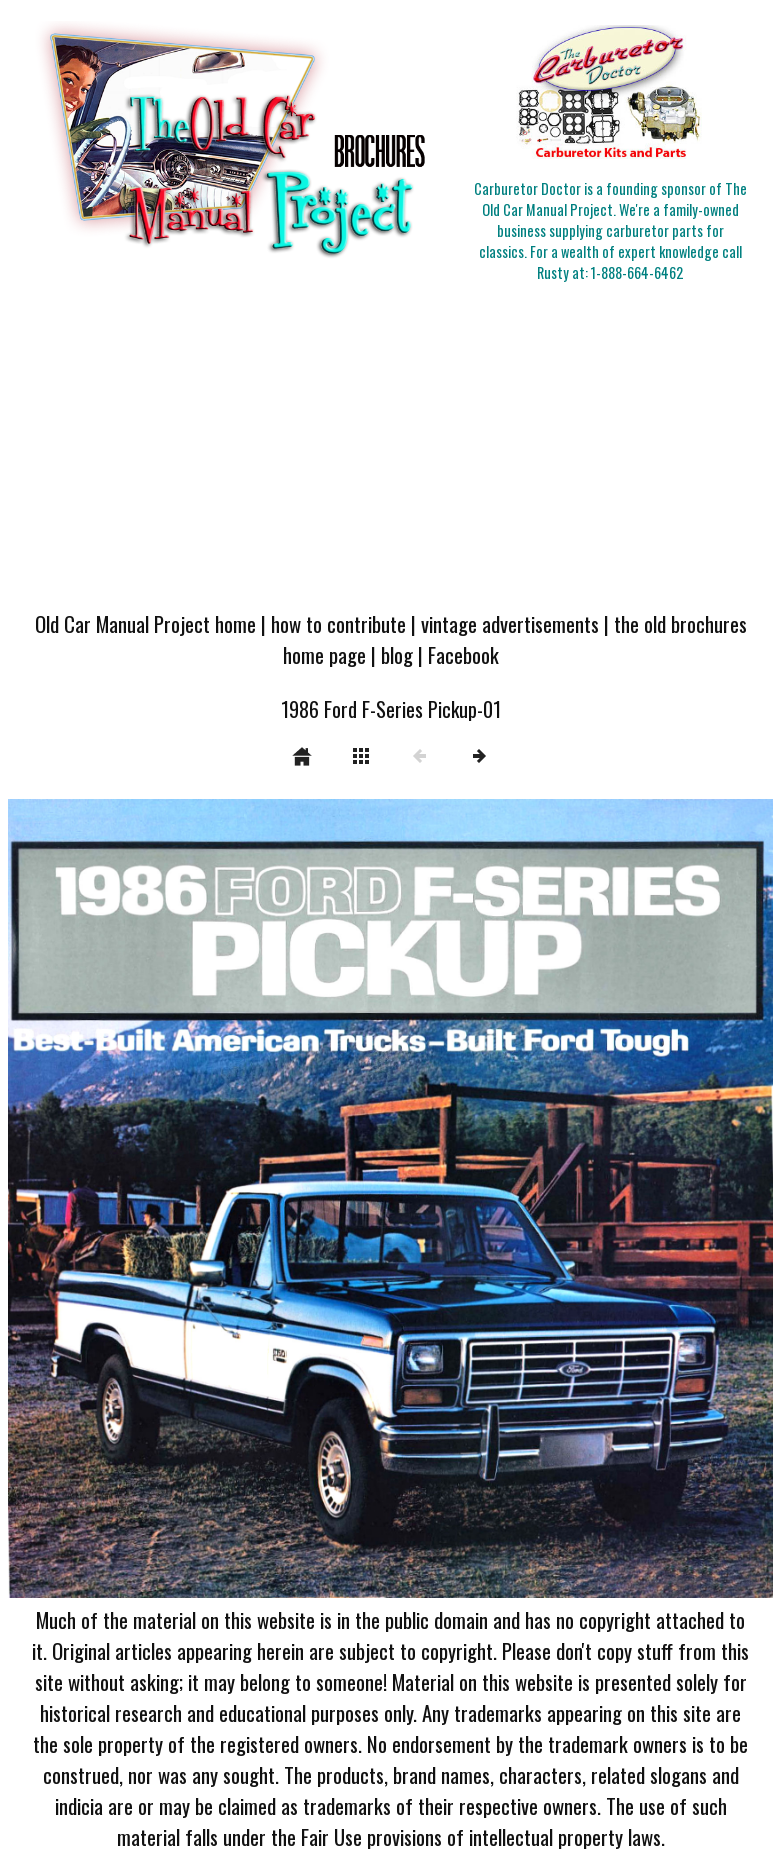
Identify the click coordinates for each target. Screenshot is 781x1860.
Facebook (463, 654)
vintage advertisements (510, 623)
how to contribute (338, 623)
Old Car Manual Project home (145, 623)
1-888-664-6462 (637, 272)
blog (397, 654)
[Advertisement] (390, 448)
